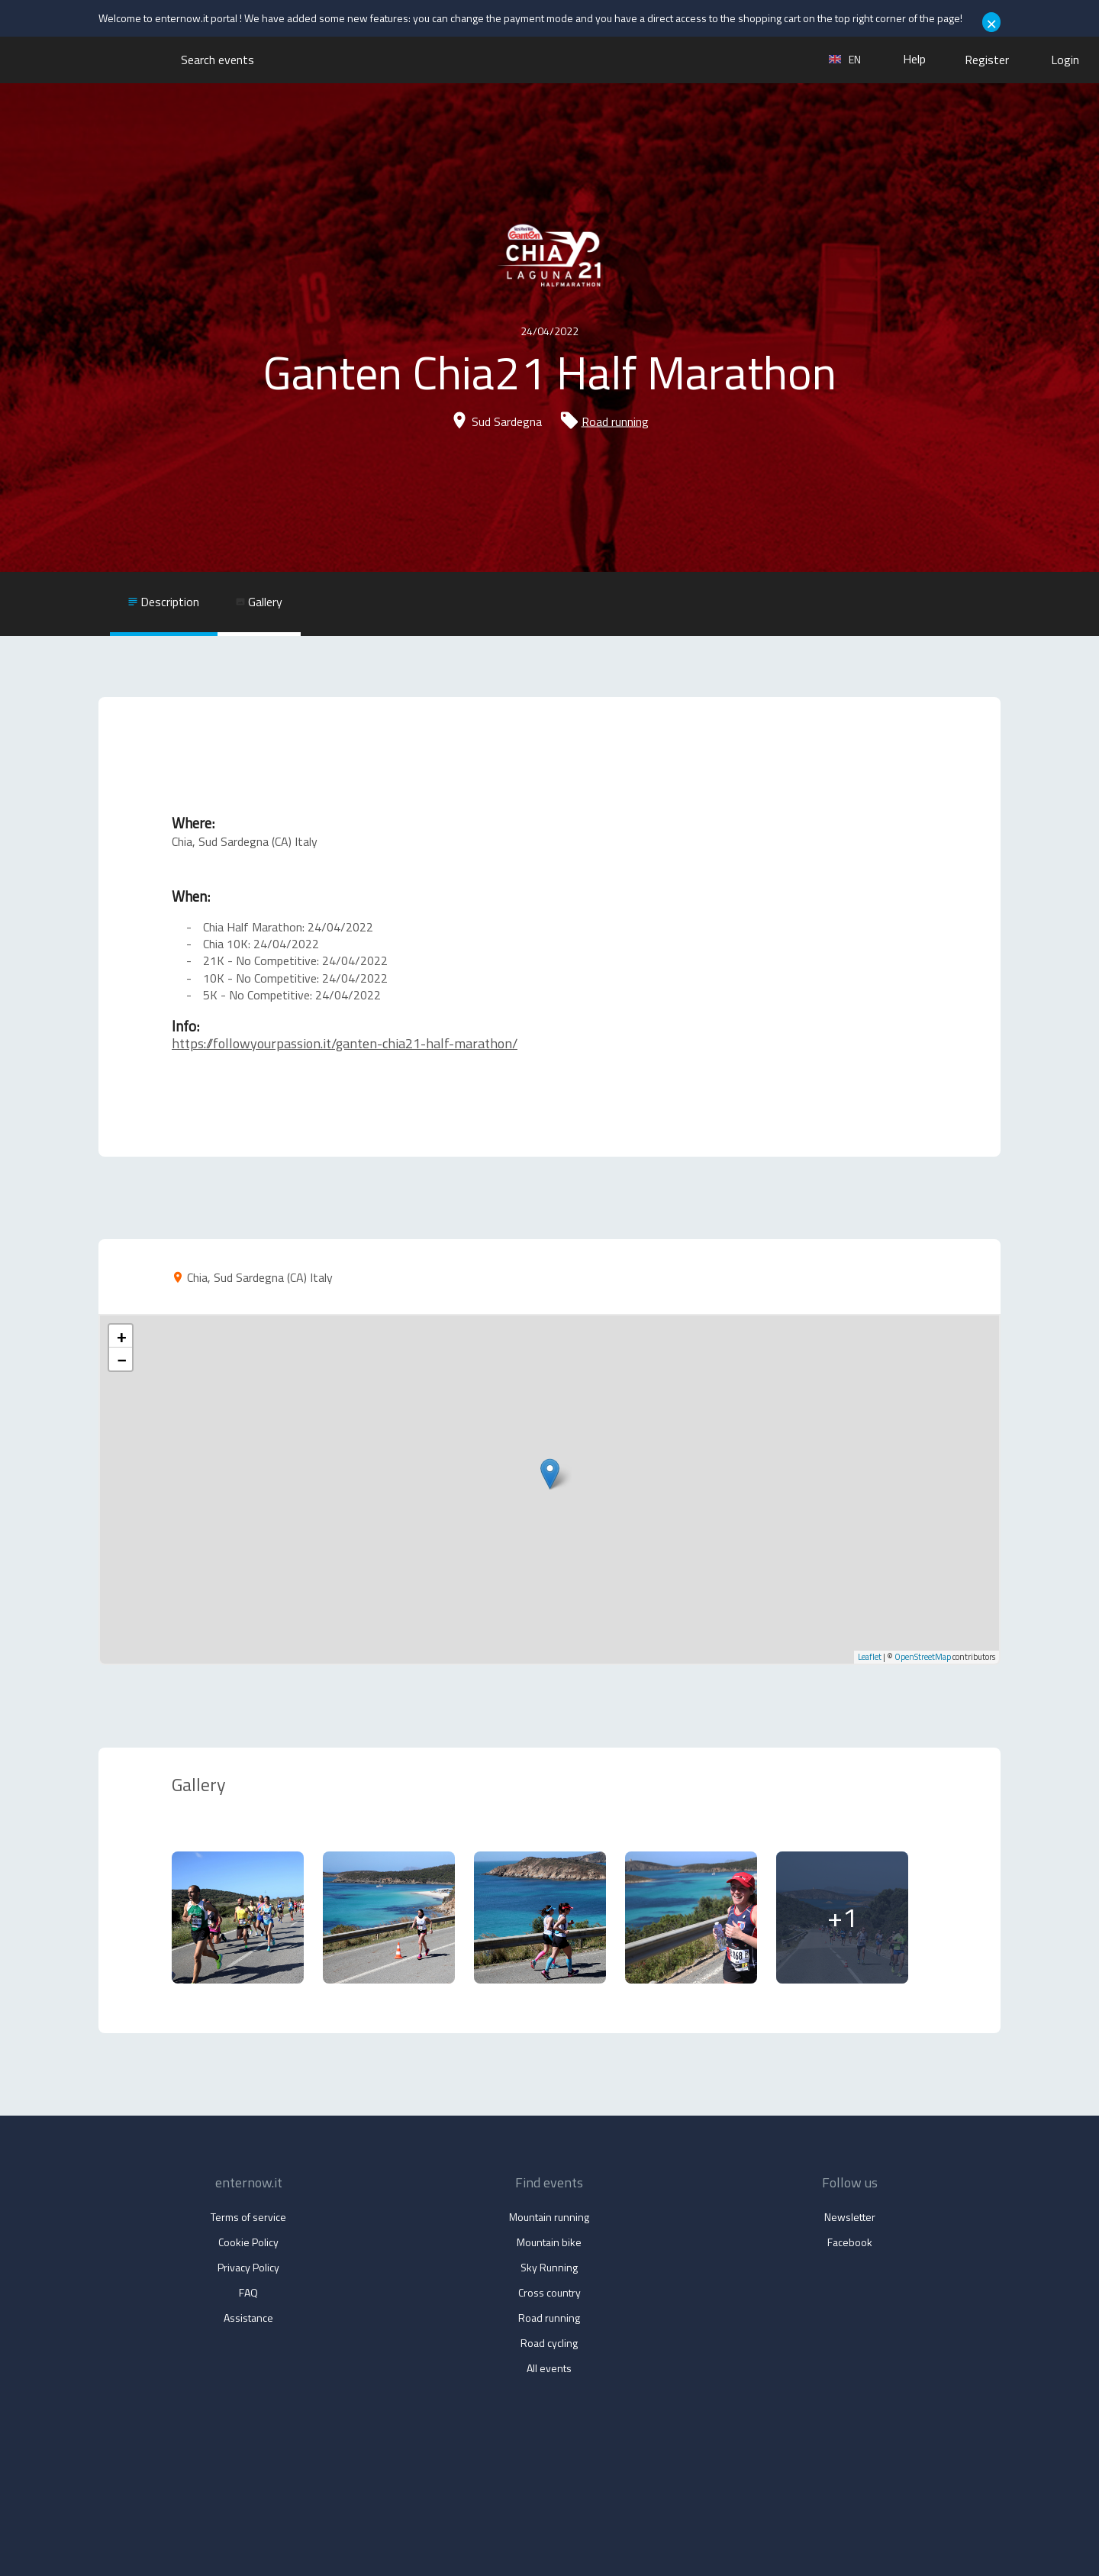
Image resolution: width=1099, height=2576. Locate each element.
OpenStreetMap (922, 1657)
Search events (217, 59)
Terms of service (248, 2217)
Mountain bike (549, 2242)
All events (549, 2368)
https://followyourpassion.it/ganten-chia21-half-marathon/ (344, 1043)
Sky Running (549, 2267)
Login (1065, 59)
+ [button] (121, 1336)
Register (987, 59)
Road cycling (549, 2343)
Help (914, 59)
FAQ (248, 2292)
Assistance (248, 2318)
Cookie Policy (248, 2242)
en (845, 59)
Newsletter (849, 2217)
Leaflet (869, 1657)
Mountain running (549, 2217)
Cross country (549, 2292)
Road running (615, 421)
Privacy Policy (248, 2267)
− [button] (121, 1359)
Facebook (849, 2242)
